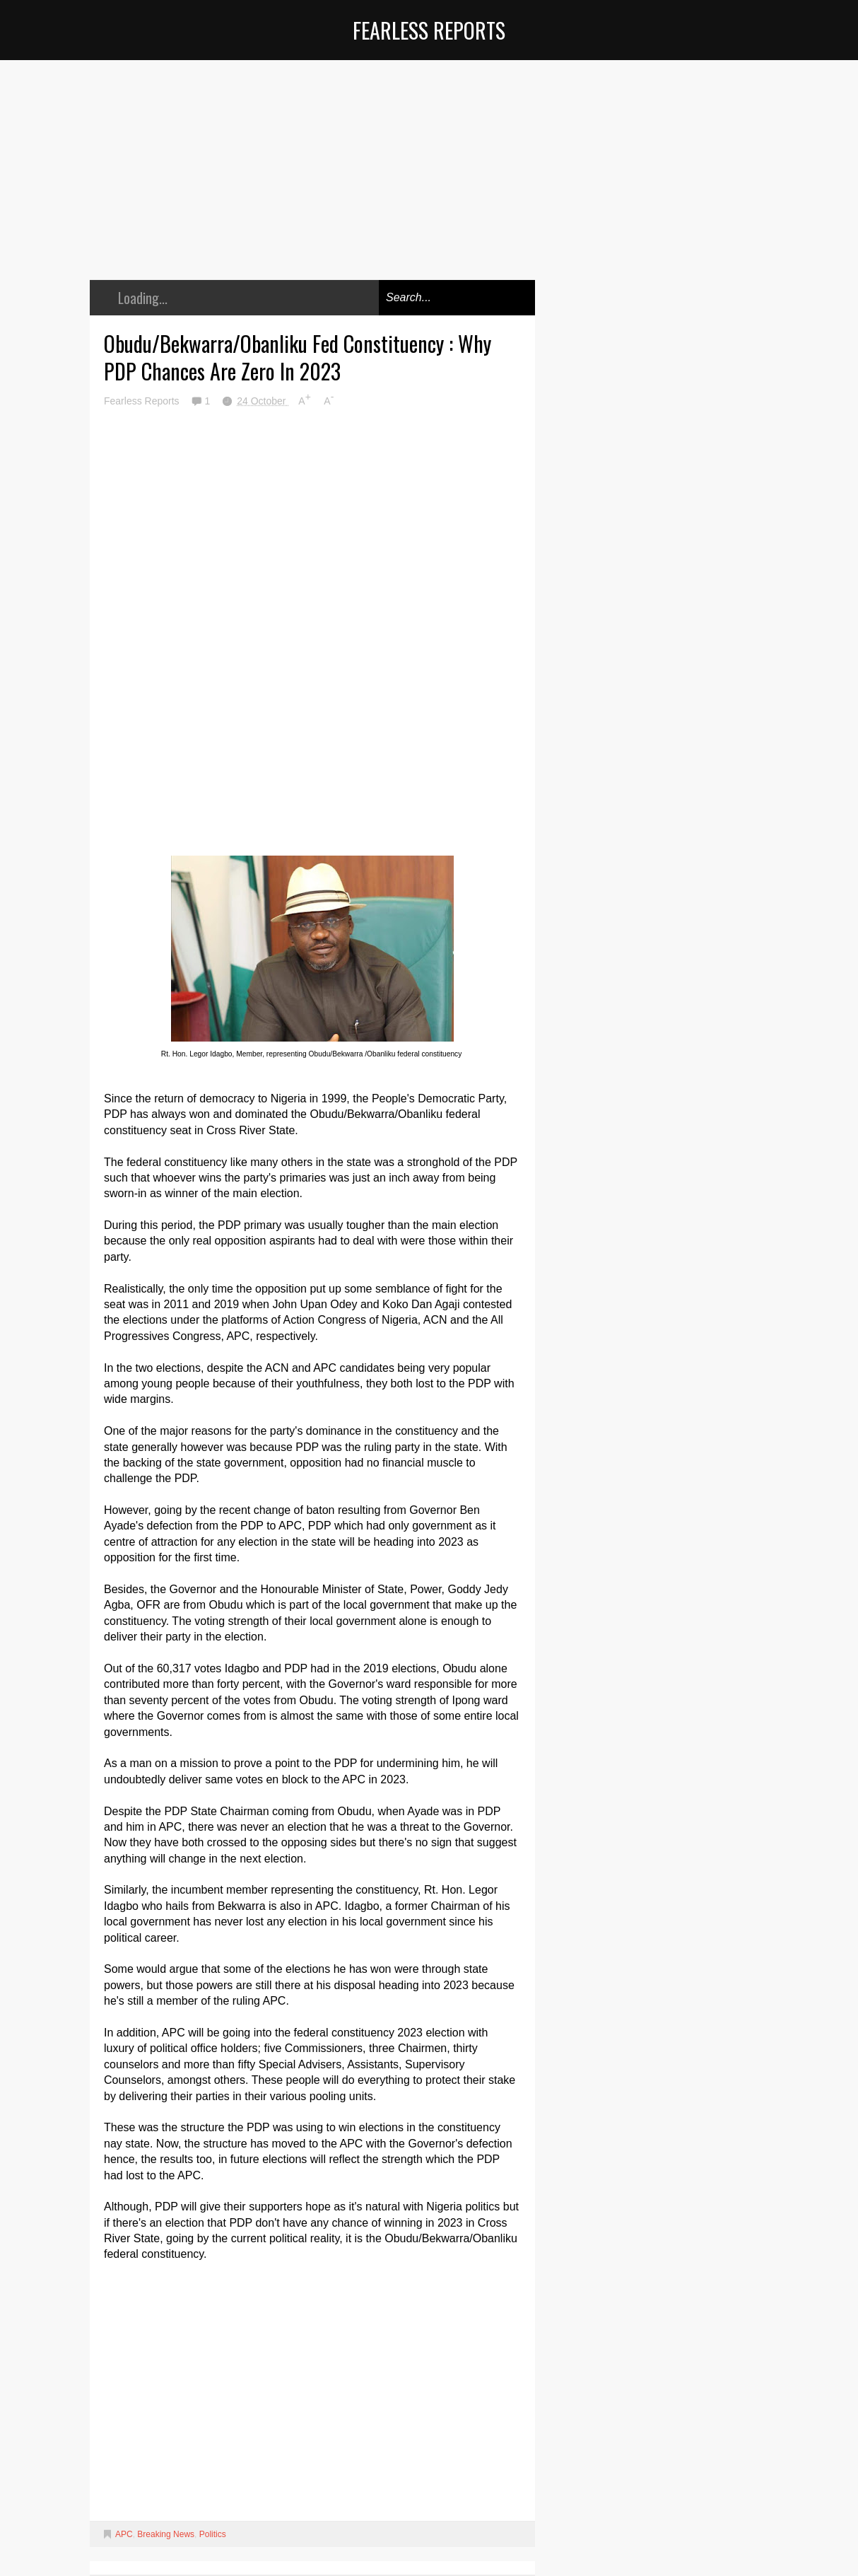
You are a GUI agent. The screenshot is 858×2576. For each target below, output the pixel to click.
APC (124, 2534)
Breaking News (165, 2534)
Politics (212, 2534)
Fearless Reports (429, 30)
